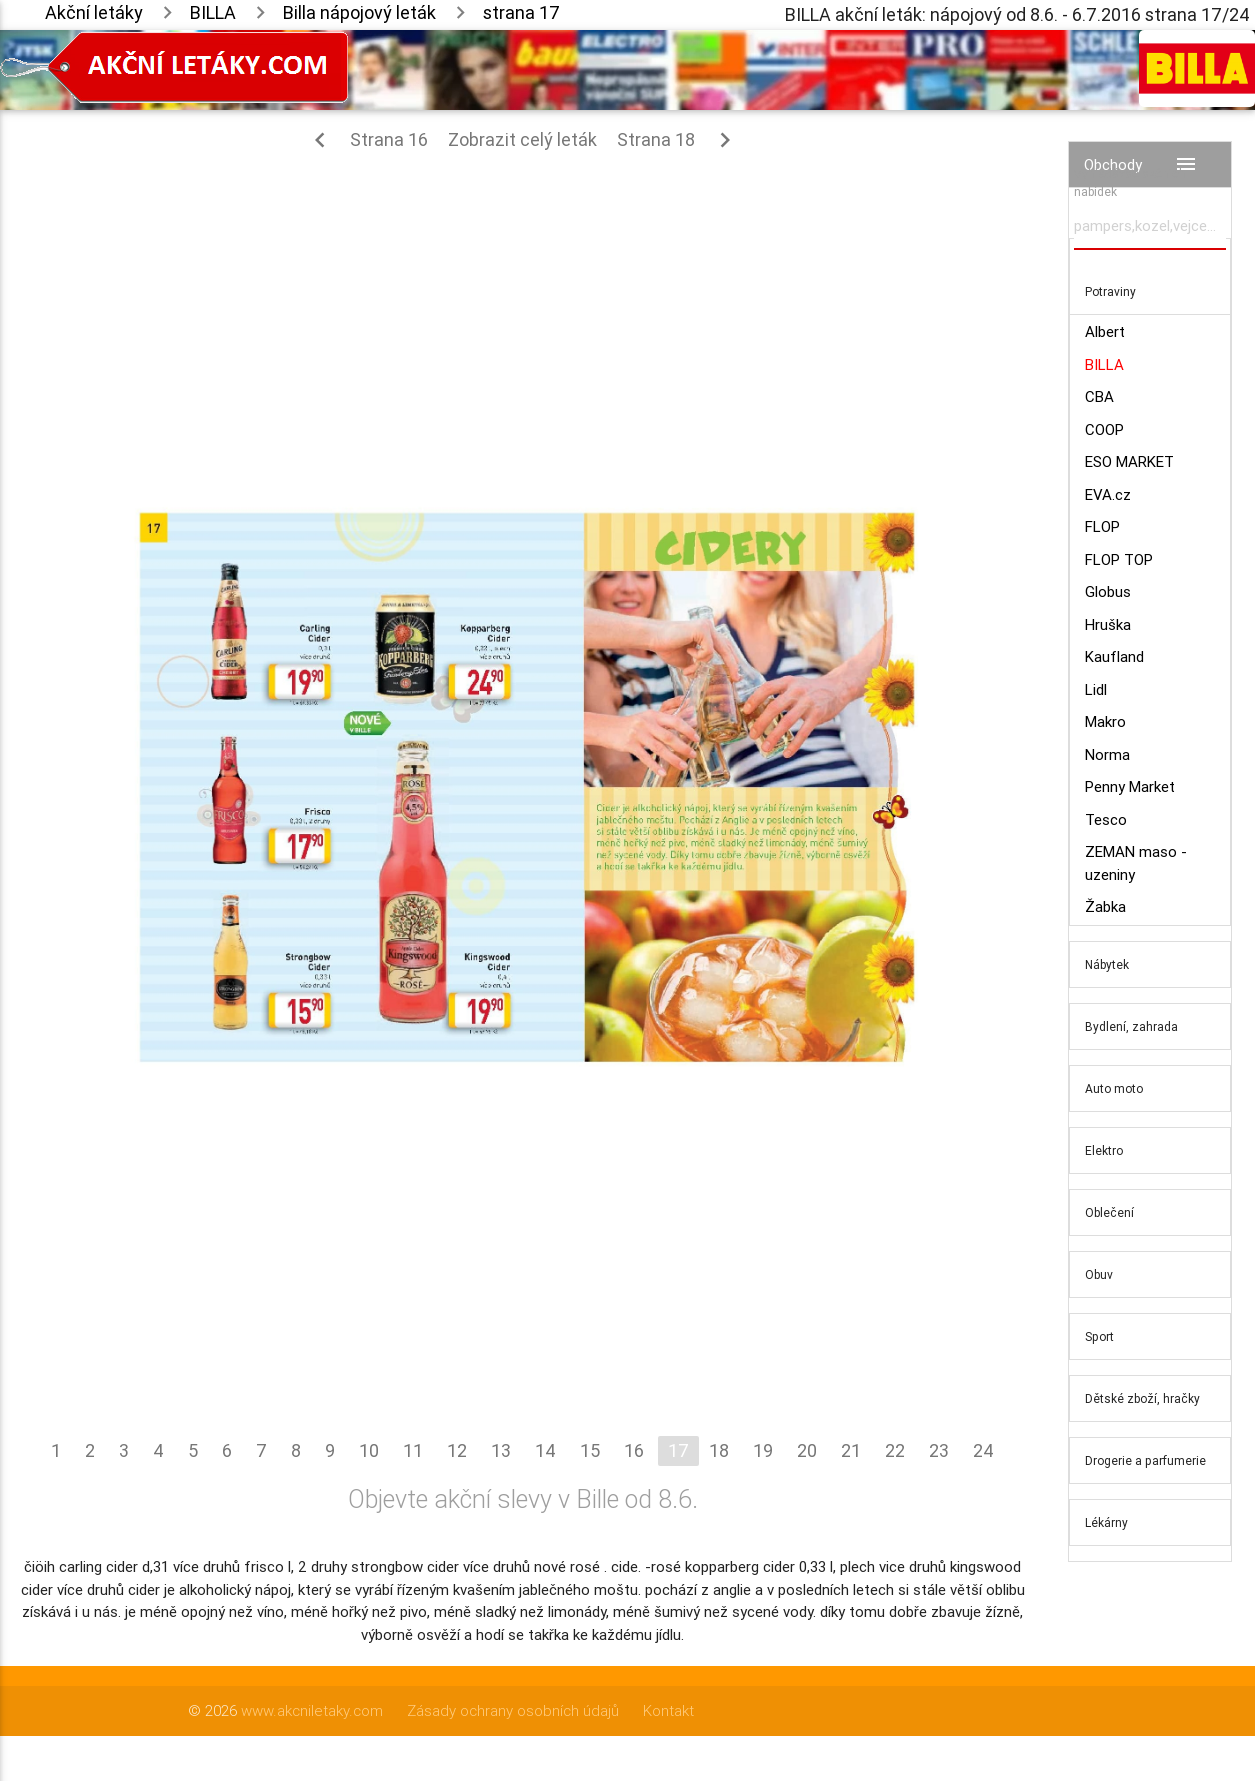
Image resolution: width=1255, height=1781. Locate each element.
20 (807, 1450)
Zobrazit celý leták (522, 139)
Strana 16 (366, 140)
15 (590, 1450)
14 (545, 1450)
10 (369, 1450)
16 (634, 1450)
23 (939, 1450)
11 (413, 1450)
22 (895, 1450)
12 (457, 1450)
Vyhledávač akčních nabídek (1130, 182)
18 (719, 1450)
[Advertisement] (522, 310)
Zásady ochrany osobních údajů (513, 1710)
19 (763, 1450)
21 (851, 1450)
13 (501, 1450)
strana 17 (521, 12)
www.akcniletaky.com (312, 1710)
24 (983, 1450)
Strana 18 (678, 140)
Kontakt (668, 1710)
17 (678, 1450)
